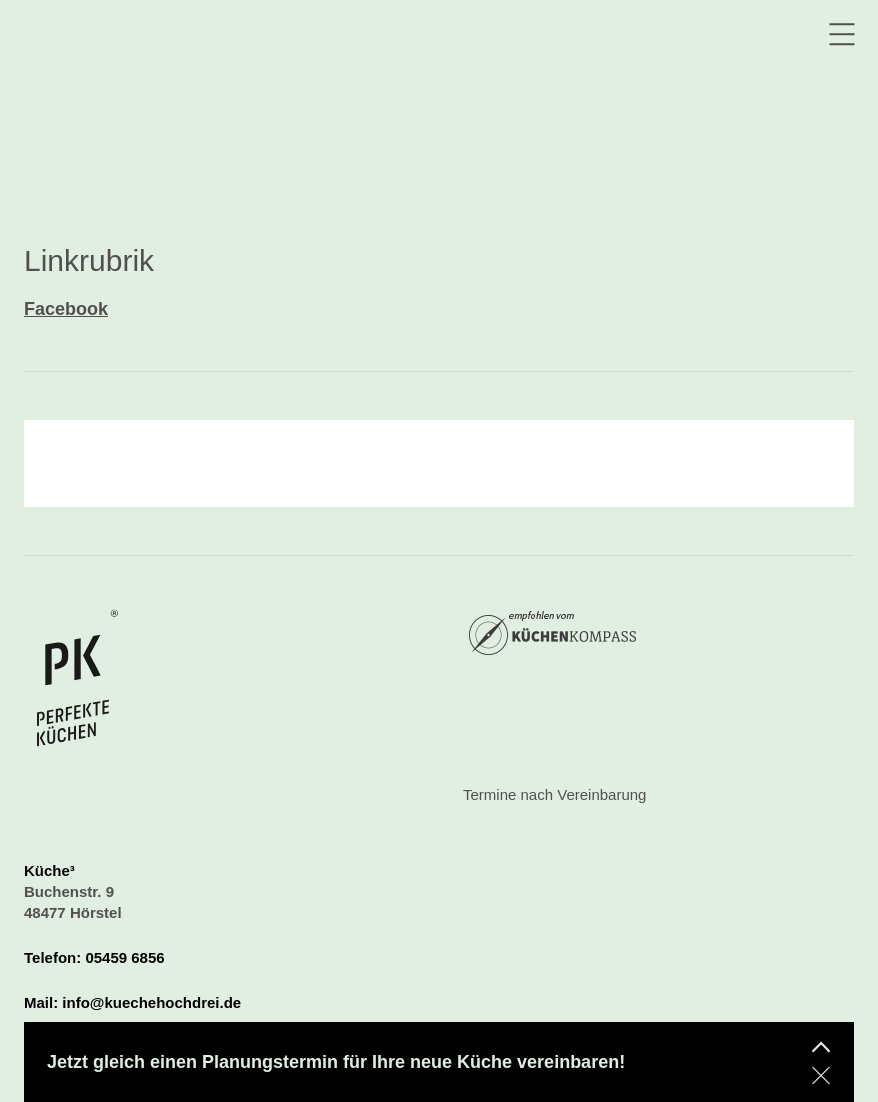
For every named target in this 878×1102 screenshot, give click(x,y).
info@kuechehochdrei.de (151, 1002)
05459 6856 (124, 957)
